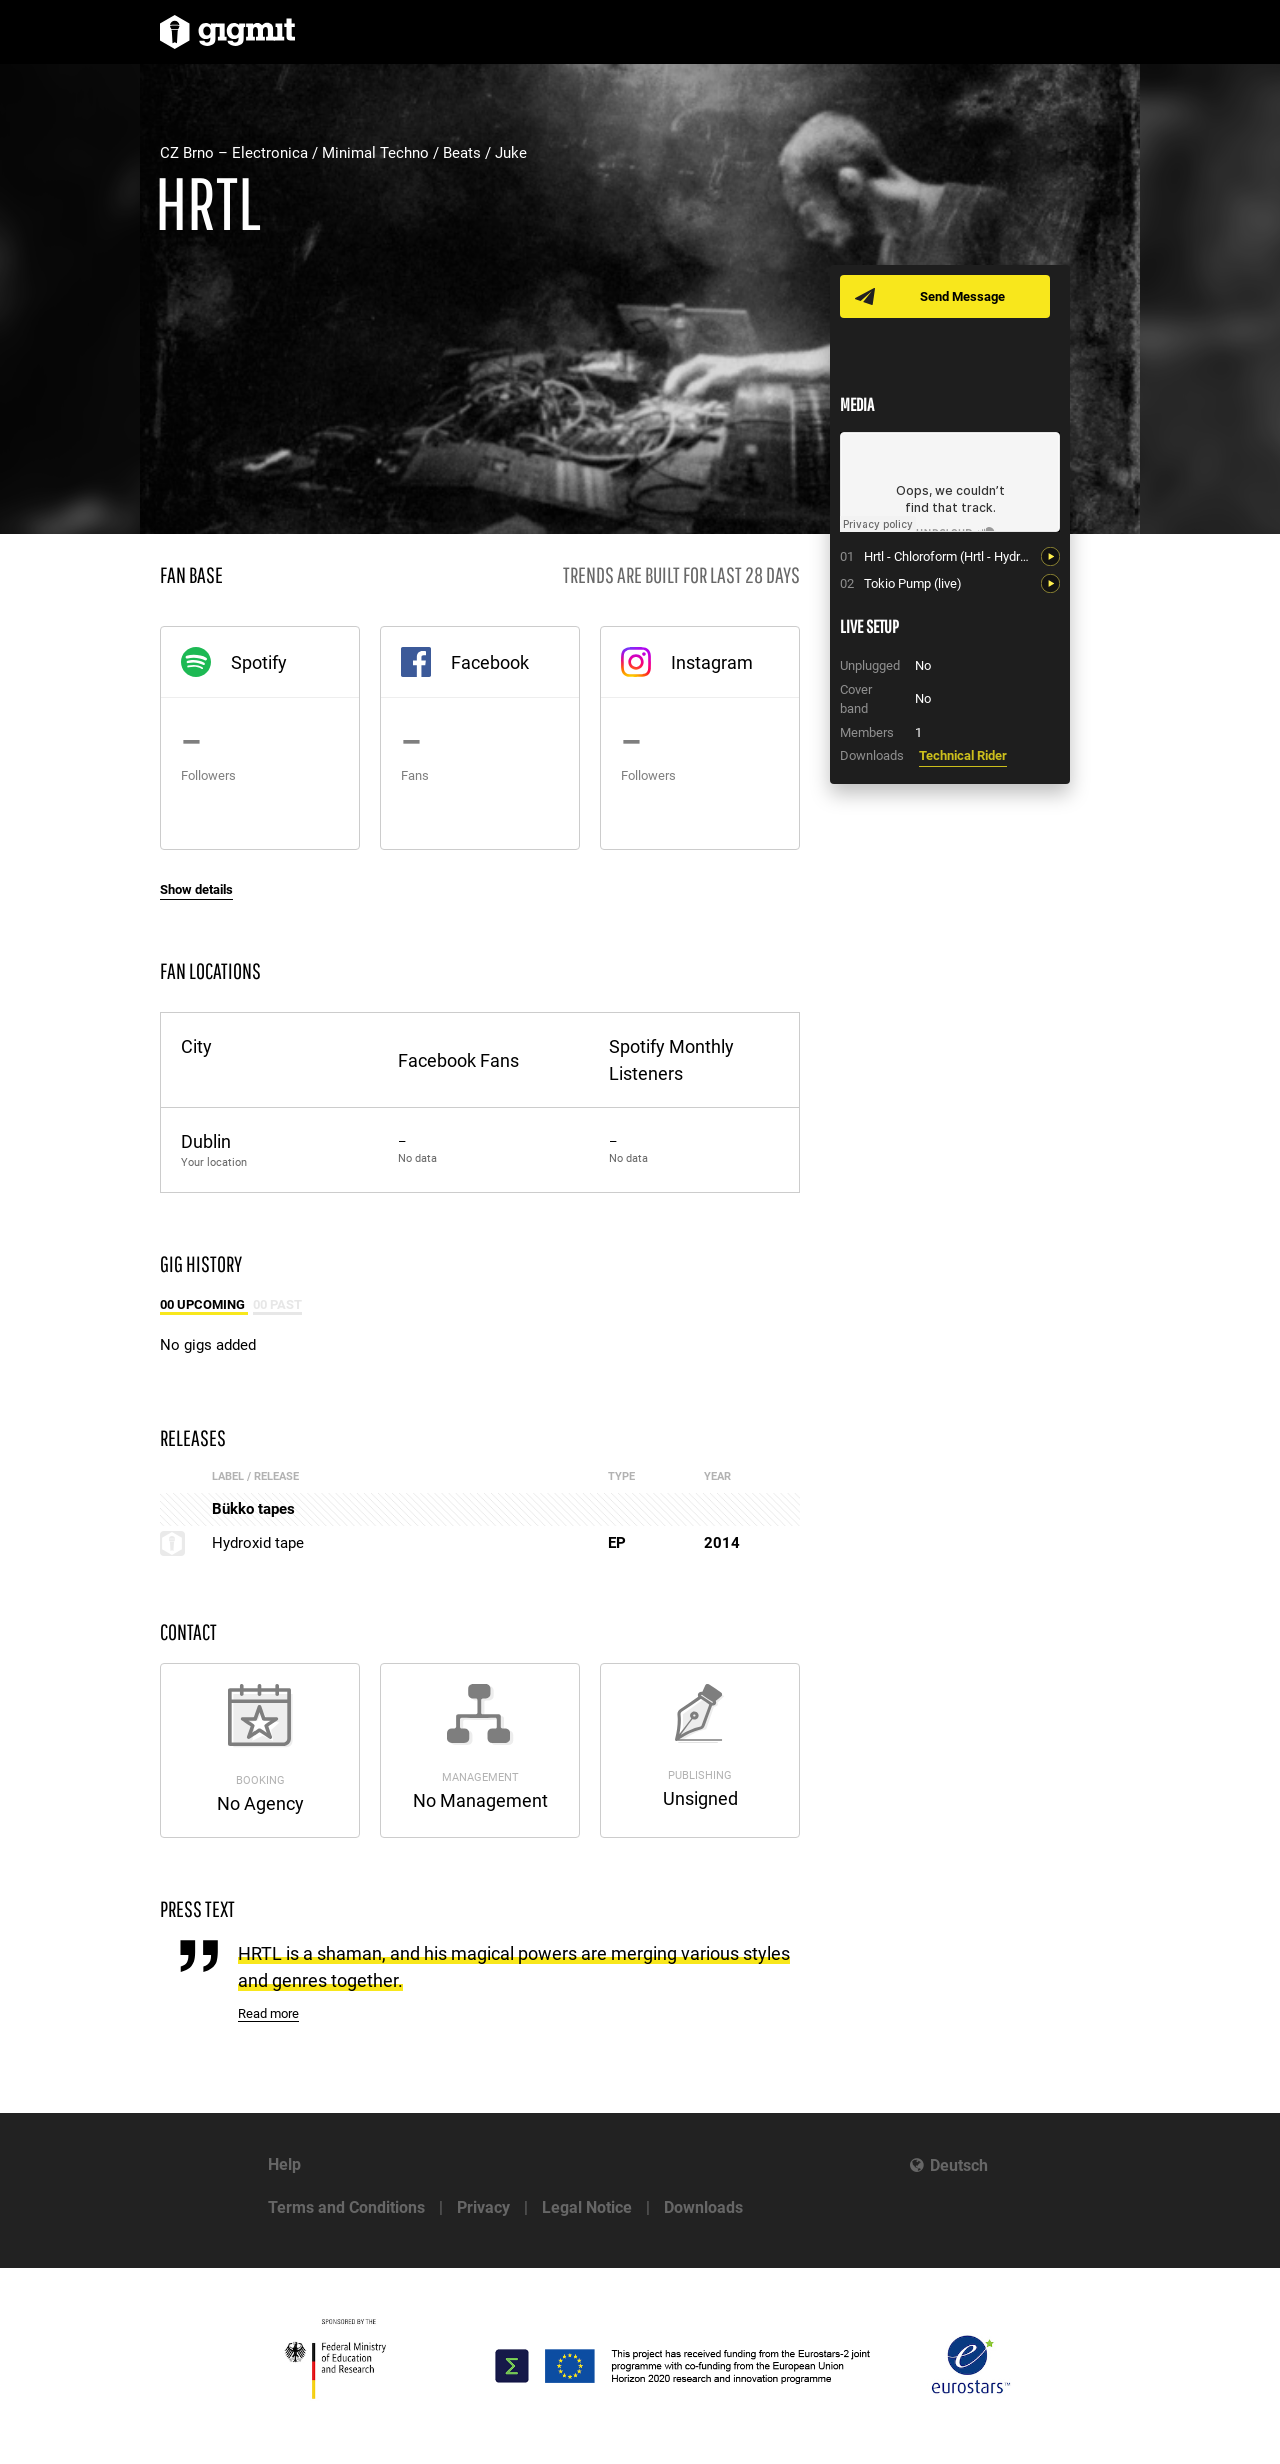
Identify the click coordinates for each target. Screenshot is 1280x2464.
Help (284, 2164)
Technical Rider (963, 755)
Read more (268, 2013)
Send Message (962, 296)
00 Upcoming (204, 1304)
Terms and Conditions (346, 2207)
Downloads (703, 2207)
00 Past (277, 1304)
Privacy (483, 2207)
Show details (196, 889)
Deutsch (959, 2165)
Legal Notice (587, 2207)
